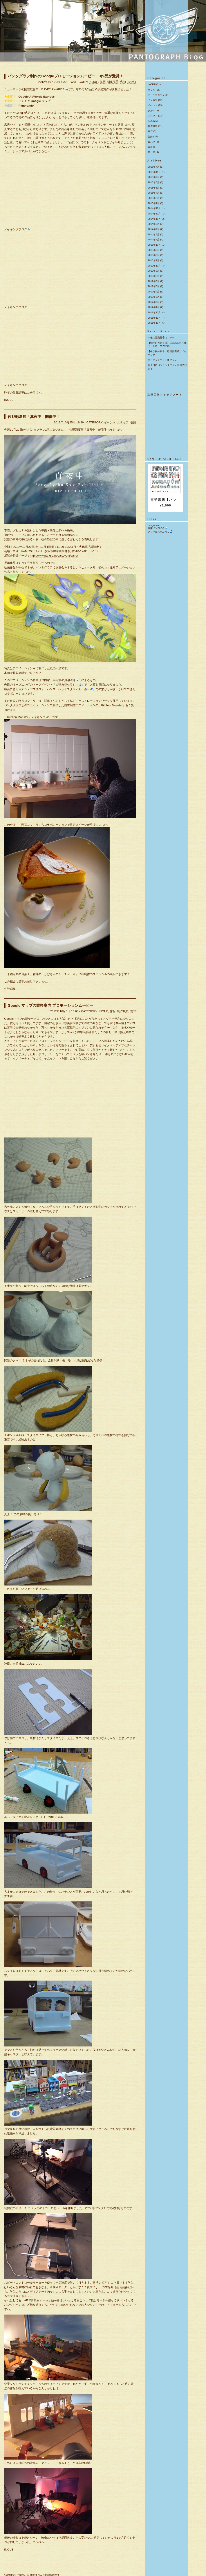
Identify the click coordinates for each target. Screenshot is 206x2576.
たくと (151, 89)
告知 (123, 81)
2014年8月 (153, 224)
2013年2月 (153, 260)
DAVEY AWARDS (52, 89)
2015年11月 (154, 172)
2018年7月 (153, 166)
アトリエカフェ (156, 95)
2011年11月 (154, 317)
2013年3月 (153, 255)
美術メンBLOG (156, 528)
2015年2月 (153, 198)
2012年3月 (153, 297)
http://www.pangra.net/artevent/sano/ (54, 555)
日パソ (151, 141)
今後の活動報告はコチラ (161, 337)
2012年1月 (153, 307)
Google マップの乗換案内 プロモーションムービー (50, 1005)
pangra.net (154, 525)
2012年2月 (153, 302)
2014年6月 (153, 234)
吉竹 (133, 1011)
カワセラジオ (69, 684)
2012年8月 (153, 276)
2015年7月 (153, 177)
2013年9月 (153, 250)
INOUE (93, 81)
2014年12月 (154, 208)
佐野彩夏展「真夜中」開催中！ (34, 417)
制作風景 (112, 81)
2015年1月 (153, 203)
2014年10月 (154, 219)
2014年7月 (153, 229)
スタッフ (123, 422)
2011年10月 (154, 322)
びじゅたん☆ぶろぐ (159, 531)
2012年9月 (153, 270)
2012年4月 (153, 291)
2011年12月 (154, 312)
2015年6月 (153, 182)
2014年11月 (154, 213)
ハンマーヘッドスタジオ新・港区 (68, 689)
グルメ (151, 110)
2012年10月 (154, 265)
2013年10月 (154, 244)
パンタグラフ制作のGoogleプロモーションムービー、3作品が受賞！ (65, 76)
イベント (110, 422)
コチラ (31, 392)
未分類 (131, 81)
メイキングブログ (15, 229)
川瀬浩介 (70, 680)
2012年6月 (153, 281)
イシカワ (152, 100)
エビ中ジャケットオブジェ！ (163, 360)
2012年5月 (153, 286)
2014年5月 (153, 239)
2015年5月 (153, 187)
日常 (150, 146)
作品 (102, 81)
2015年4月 (153, 192)
